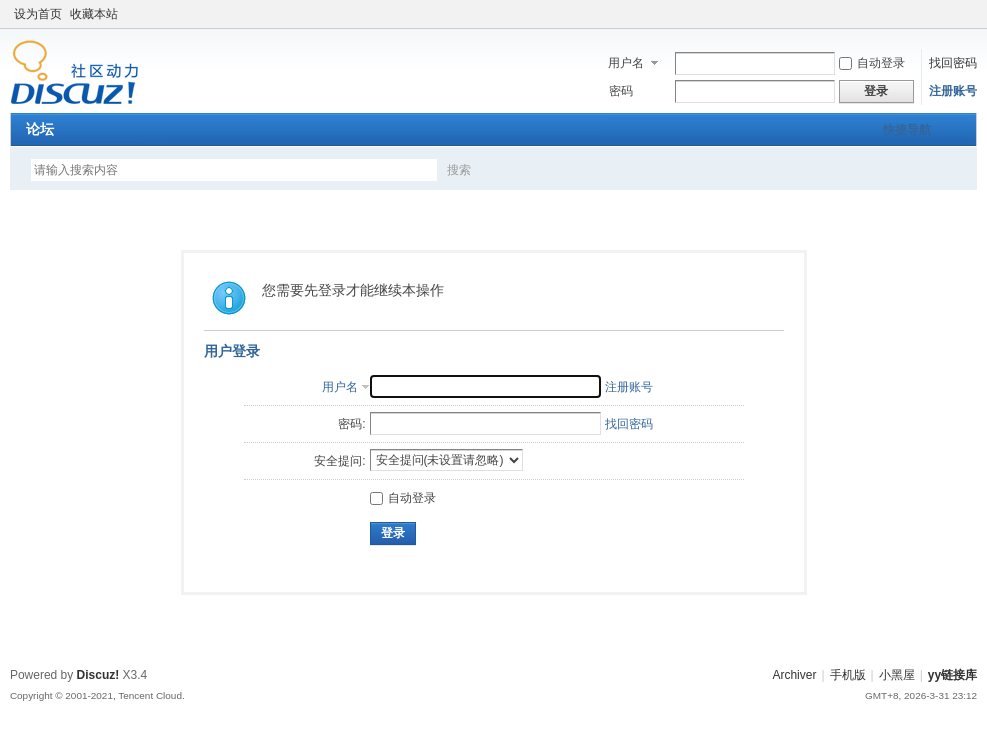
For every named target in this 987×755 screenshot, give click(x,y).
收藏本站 (94, 14)
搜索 (459, 170)
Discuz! (98, 675)
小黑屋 (897, 675)
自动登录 (872, 63)
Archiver (794, 675)
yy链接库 (952, 675)
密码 (621, 91)
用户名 (626, 63)
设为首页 (38, 14)
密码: (351, 424)
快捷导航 (907, 130)
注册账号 (953, 91)
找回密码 (953, 63)
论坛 (40, 129)
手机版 (848, 675)
